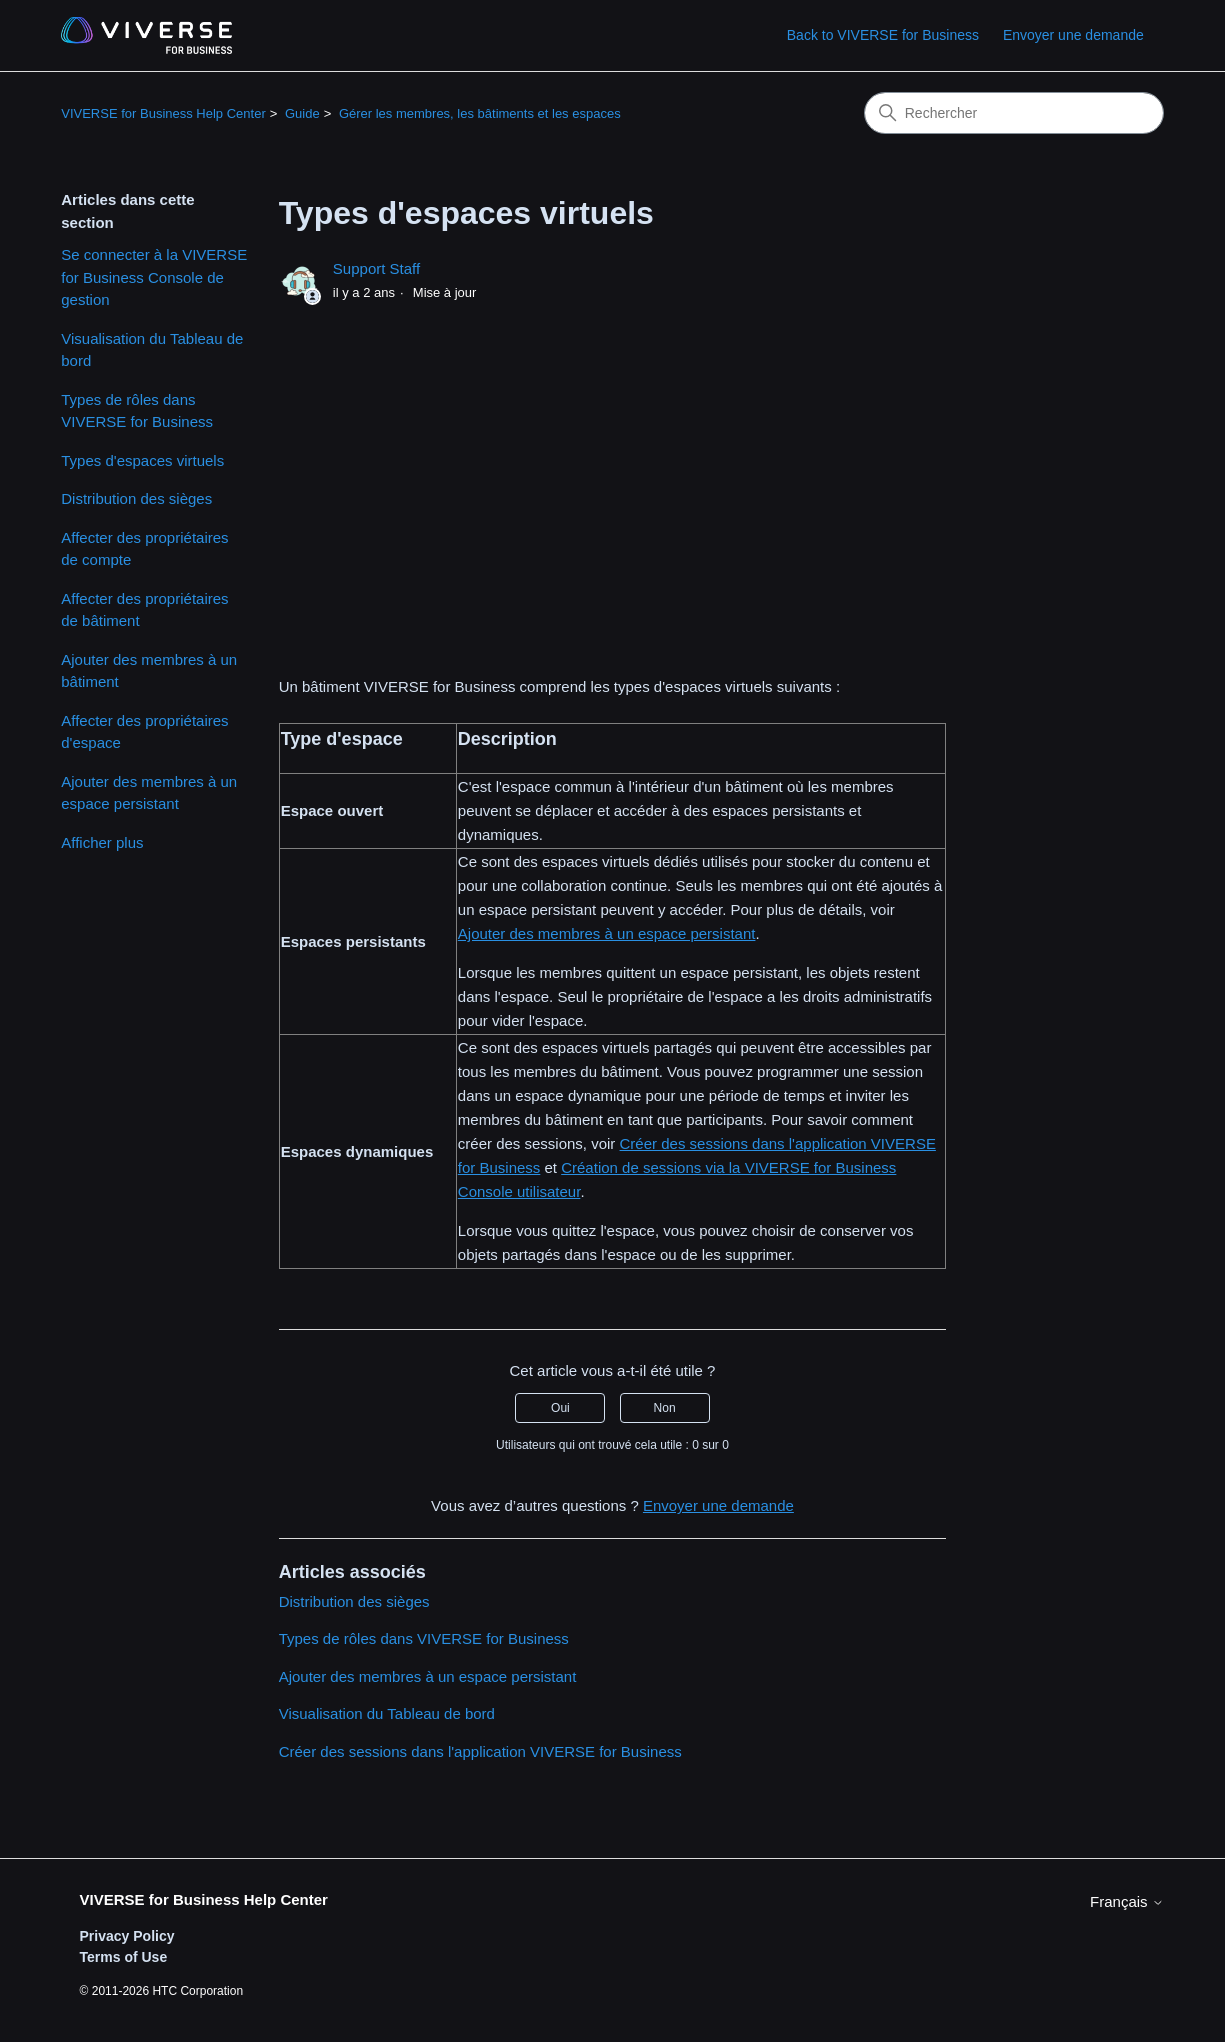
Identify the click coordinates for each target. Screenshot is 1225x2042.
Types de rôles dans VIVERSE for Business (137, 411)
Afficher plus (102, 842)
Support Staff (376, 268)
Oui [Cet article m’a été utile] (560, 1408)
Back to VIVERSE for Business (883, 35)
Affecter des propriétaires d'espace (144, 732)
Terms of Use (124, 1957)
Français (1127, 1901)
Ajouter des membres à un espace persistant (149, 793)
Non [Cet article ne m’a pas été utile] (665, 1408)
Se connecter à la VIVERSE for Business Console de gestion (154, 277)
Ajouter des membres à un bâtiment (149, 671)
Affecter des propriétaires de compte (144, 549)
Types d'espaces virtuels (142, 460)
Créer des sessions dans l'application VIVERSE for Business (480, 1751)
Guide (302, 113)
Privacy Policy (127, 1936)
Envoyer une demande (1073, 35)
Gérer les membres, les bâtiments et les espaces (480, 113)
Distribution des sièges (136, 498)
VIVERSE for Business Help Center (163, 113)
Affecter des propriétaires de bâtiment (144, 610)
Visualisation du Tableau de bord (152, 350)
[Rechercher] (1014, 113)
